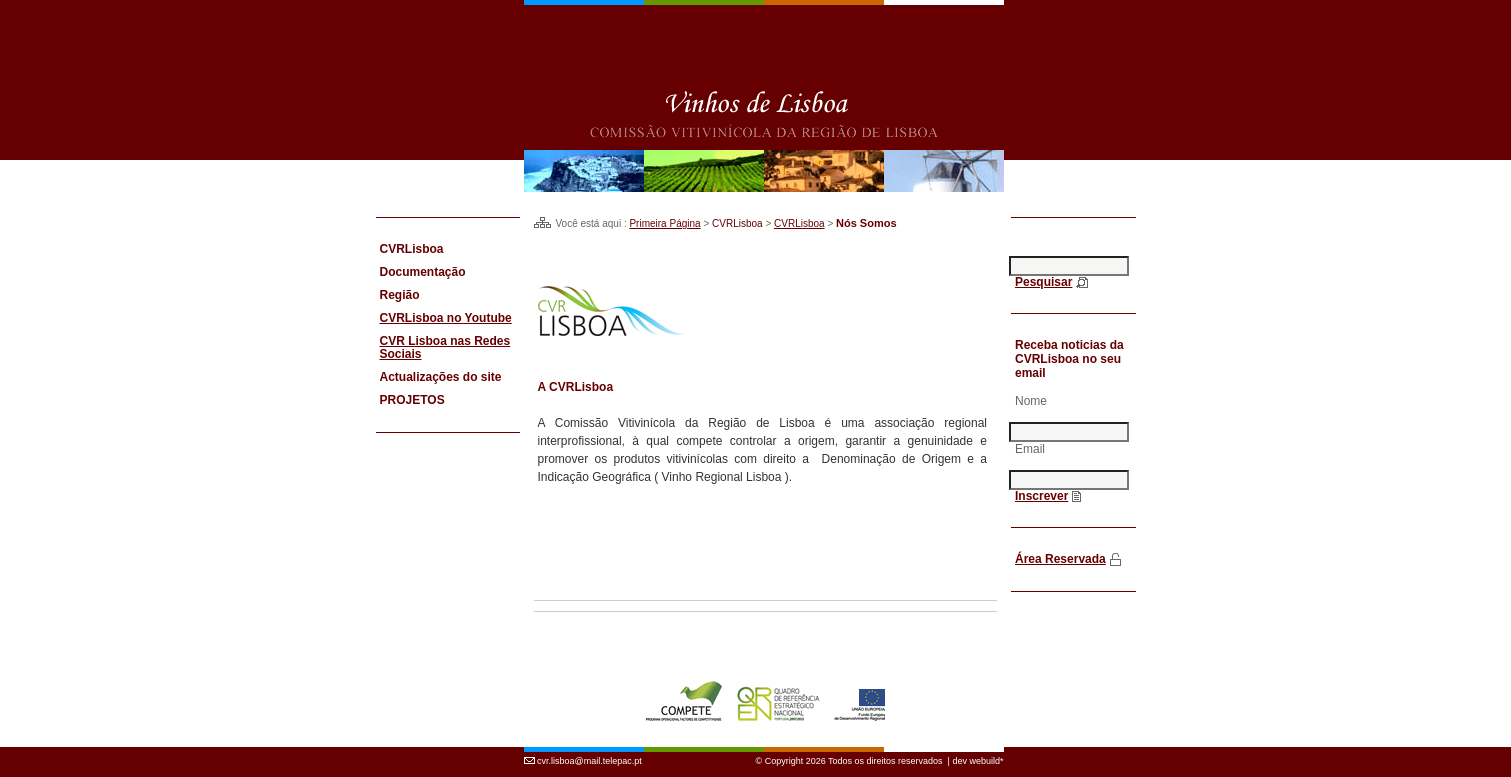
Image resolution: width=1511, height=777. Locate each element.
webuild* (986, 750)
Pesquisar (1043, 282)
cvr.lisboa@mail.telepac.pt (589, 750)
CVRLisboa (799, 223)
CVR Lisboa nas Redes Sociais (445, 347)
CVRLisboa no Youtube (446, 318)
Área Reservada (1060, 559)
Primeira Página (664, 223)
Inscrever (1041, 496)
